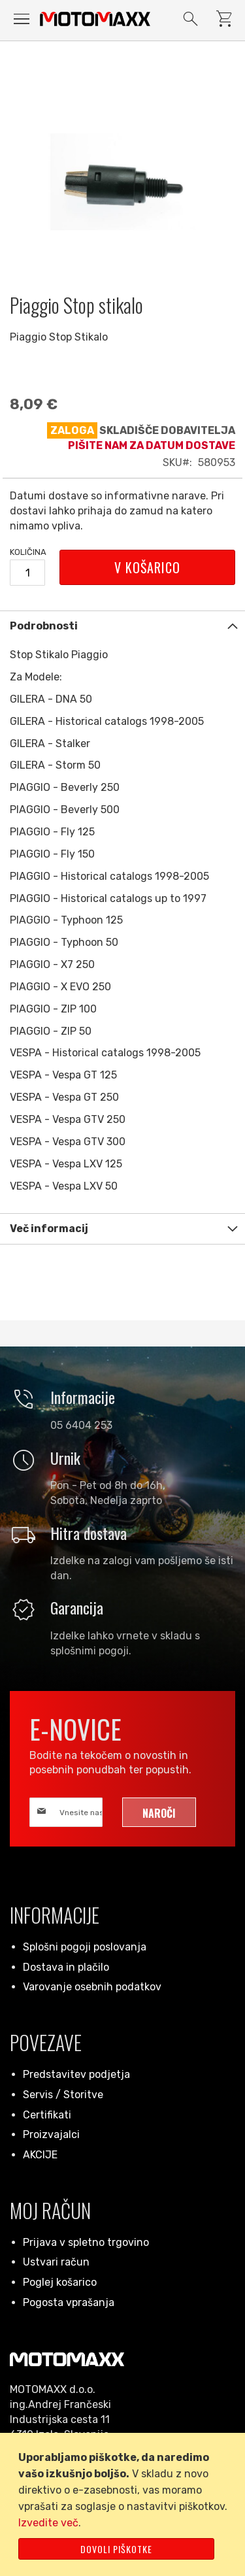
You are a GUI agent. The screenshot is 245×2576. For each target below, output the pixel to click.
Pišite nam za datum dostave (151, 445)
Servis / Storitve (63, 2094)
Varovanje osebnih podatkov (92, 1987)
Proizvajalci (51, 2134)
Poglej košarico (60, 2282)
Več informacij (49, 1228)
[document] (124, 2504)
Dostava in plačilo (66, 1967)
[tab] (122, 626)
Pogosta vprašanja (68, 2302)
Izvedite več (48, 2523)
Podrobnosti (44, 626)
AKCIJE (40, 2155)
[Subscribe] (159, 1812)
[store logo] (95, 18)
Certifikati (47, 2115)
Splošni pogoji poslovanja (84, 1947)
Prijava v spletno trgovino (86, 2242)
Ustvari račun (56, 2262)
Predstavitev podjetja (76, 2074)
